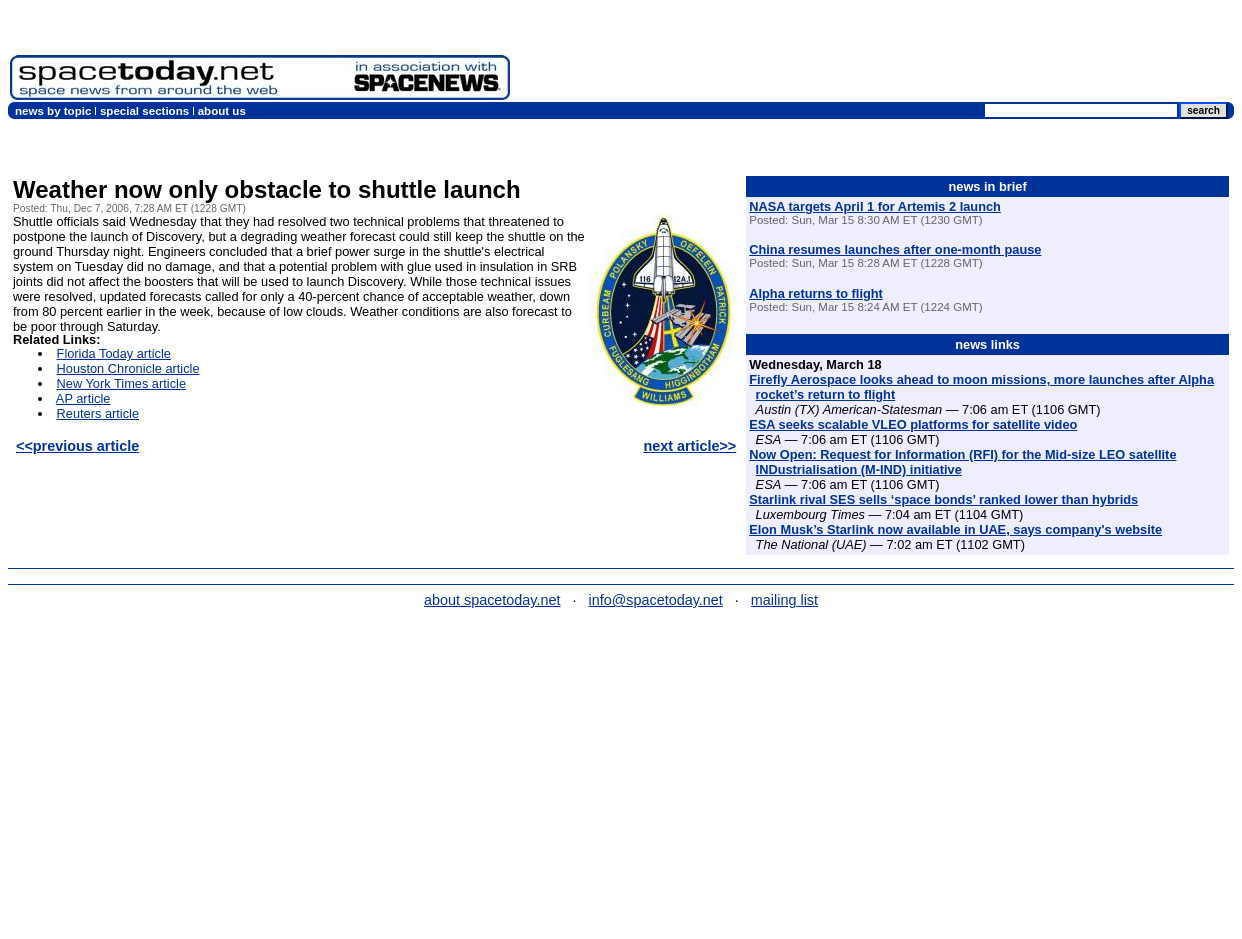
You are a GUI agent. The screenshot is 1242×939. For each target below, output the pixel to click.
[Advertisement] (876, 55)
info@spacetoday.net (656, 600)
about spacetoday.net (492, 600)
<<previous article (77, 446)
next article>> (689, 446)
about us (222, 111)
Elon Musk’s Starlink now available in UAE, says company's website (955, 529)
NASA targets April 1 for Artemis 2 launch (875, 206)
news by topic (53, 111)
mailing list (784, 600)
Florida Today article (114, 353)
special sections (144, 111)
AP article (83, 398)
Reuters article (98, 413)
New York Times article (121, 383)
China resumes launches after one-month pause (895, 249)
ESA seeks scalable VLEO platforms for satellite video (913, 424)
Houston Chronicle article (128, 368)
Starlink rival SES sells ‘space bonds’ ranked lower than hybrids (943, 499)
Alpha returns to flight (816, 293)
